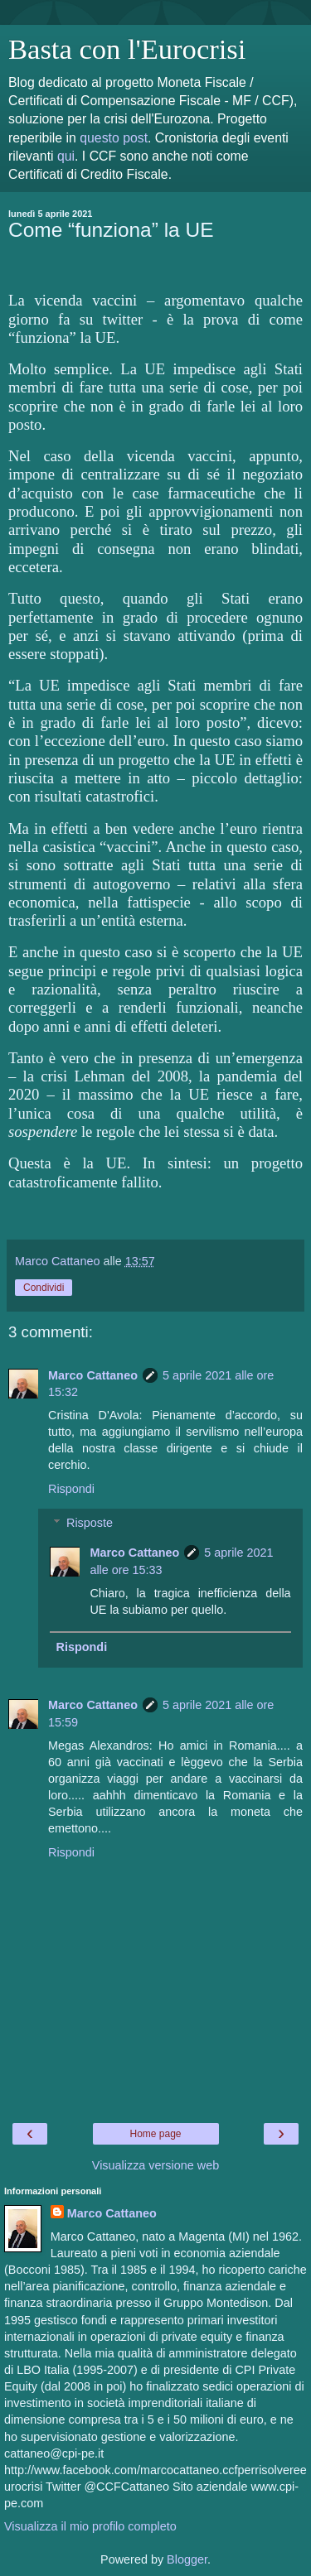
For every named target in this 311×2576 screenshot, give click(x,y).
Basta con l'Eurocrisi (126, 49)
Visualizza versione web (155, 2165)
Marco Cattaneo (93, 1375)
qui (66, 156)
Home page (155, 2134)
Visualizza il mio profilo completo (90, 2526)
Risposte (89, 1522)
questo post (114, 138)
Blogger (187, 2559)
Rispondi (71, 1488)
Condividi (43, 1287)
